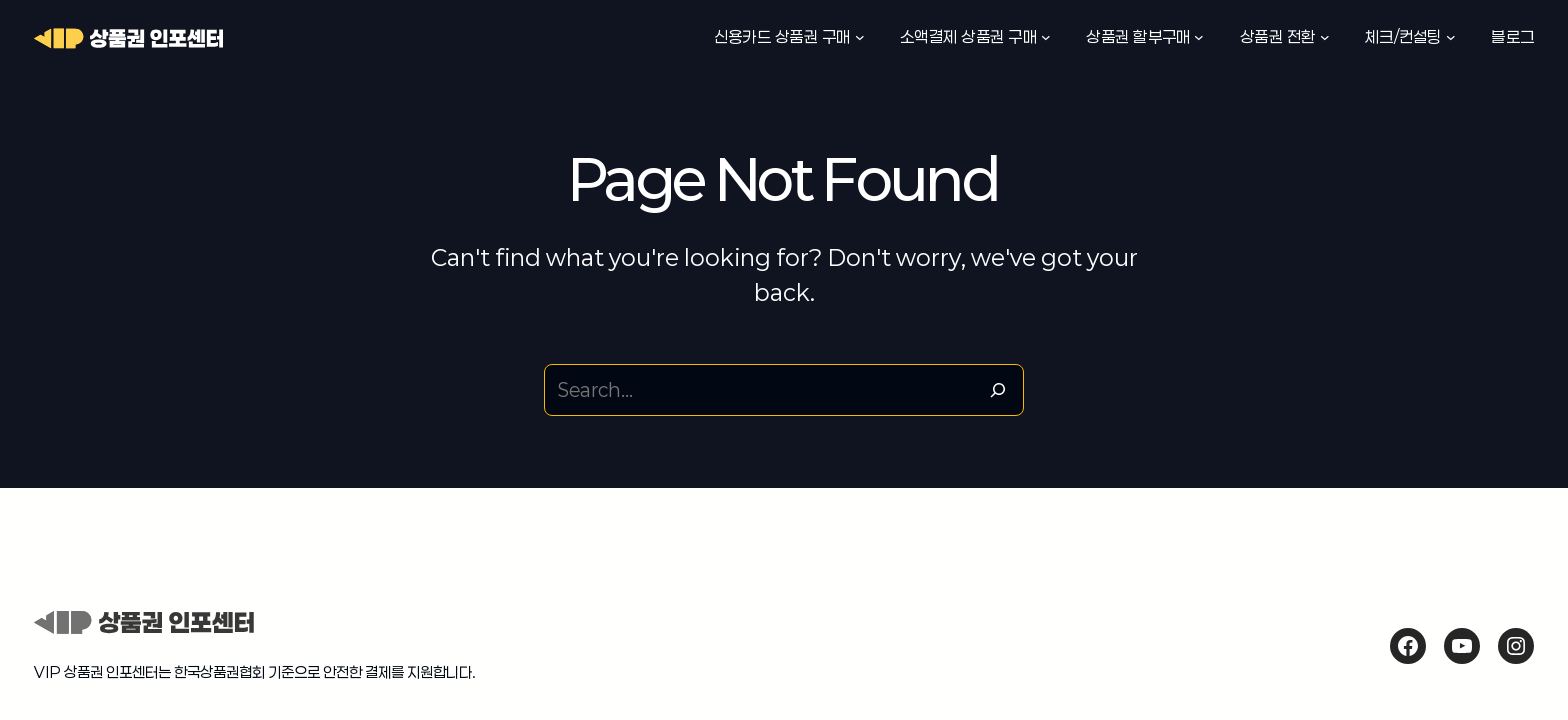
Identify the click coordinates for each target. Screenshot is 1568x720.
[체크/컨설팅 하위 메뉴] (1451, 37)
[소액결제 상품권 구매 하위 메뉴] (1046, 37)
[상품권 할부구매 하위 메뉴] (1199, 37)
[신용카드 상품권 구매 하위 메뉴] (860, 37)
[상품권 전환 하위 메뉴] (1325, 37)
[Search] (998, 390)
